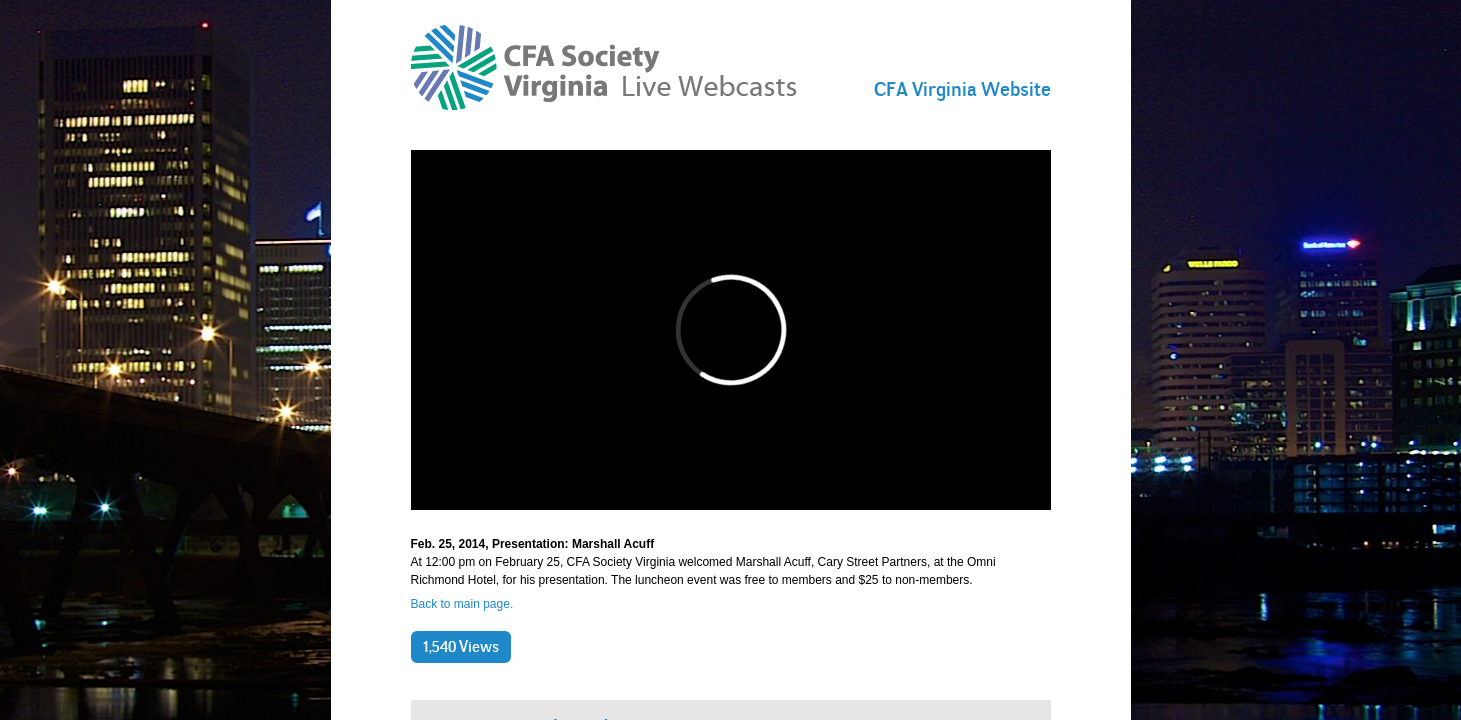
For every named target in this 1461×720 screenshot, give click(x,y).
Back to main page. (462, 604)
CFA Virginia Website (962, 89)
